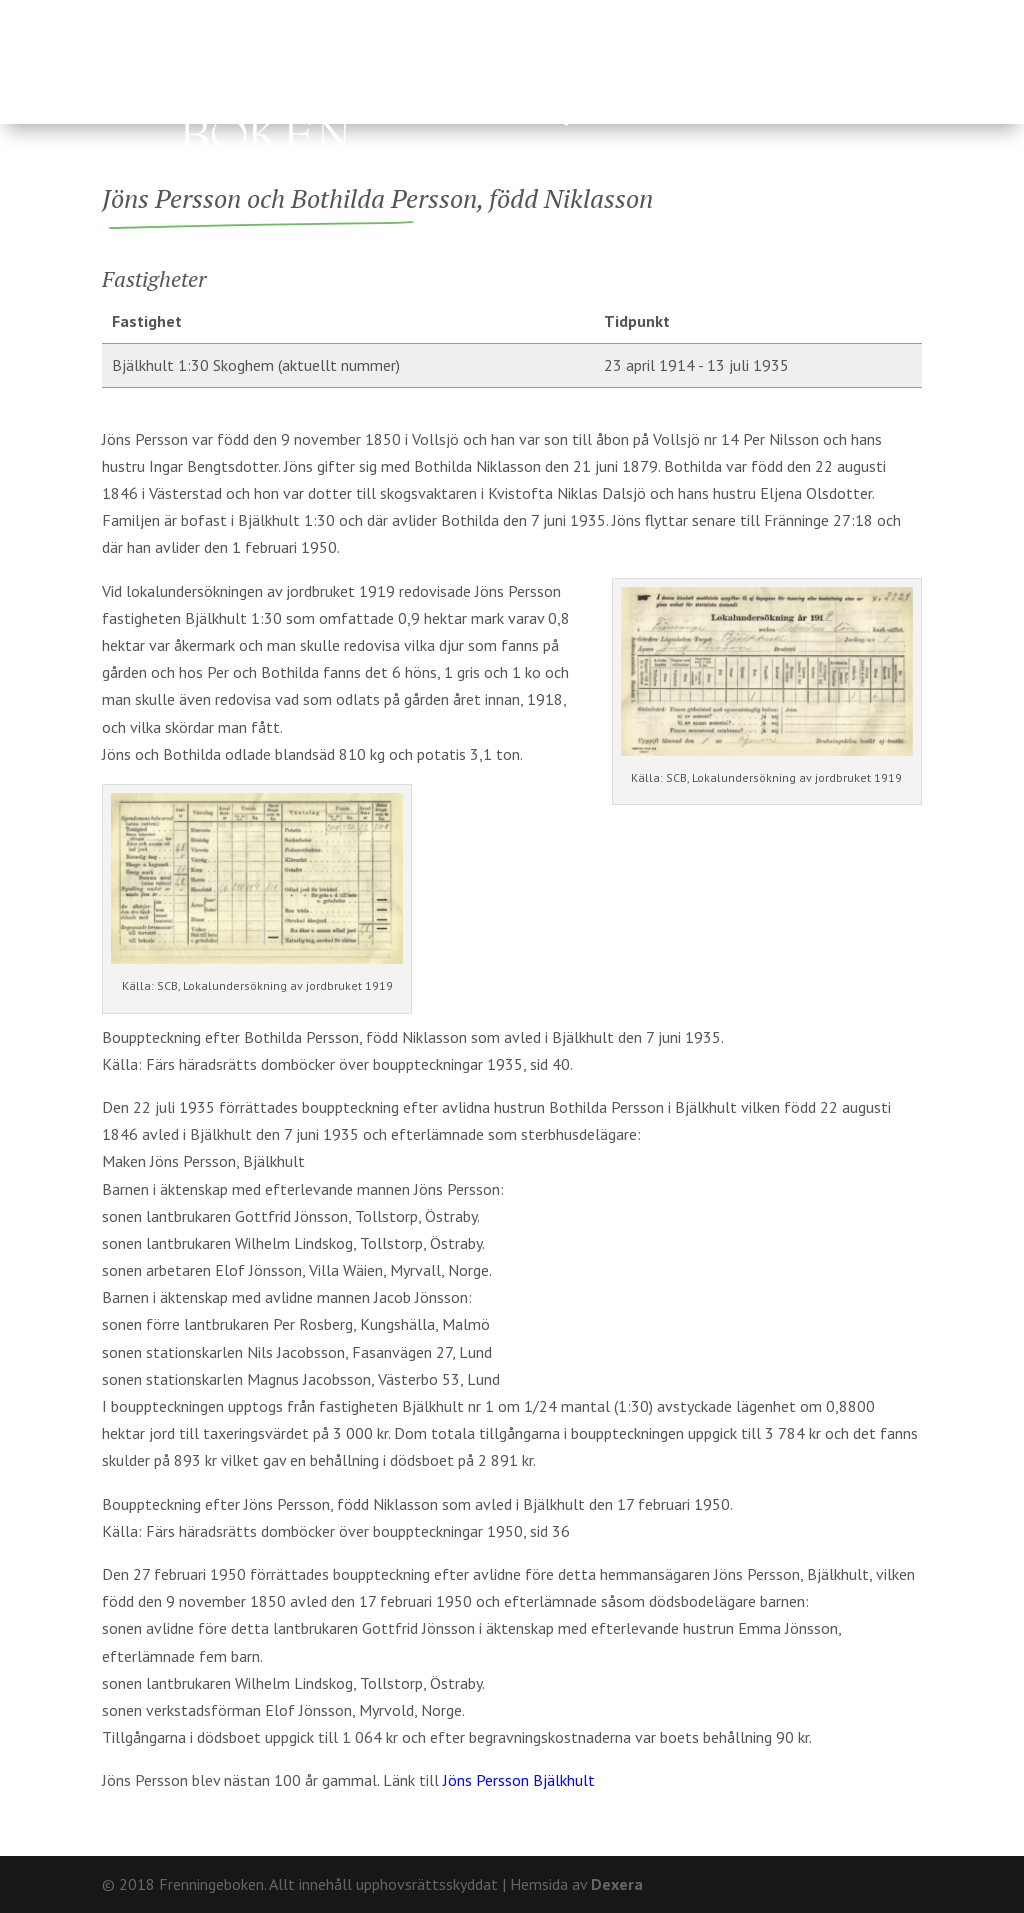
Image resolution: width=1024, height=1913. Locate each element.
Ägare (523, 72)
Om (821, 15)
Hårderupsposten (426, 120)
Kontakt (887, 15)
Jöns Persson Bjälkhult (519, 1780)
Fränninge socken (684, 72)
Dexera (617, 1884)
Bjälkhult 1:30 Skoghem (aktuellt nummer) (256, 365)
